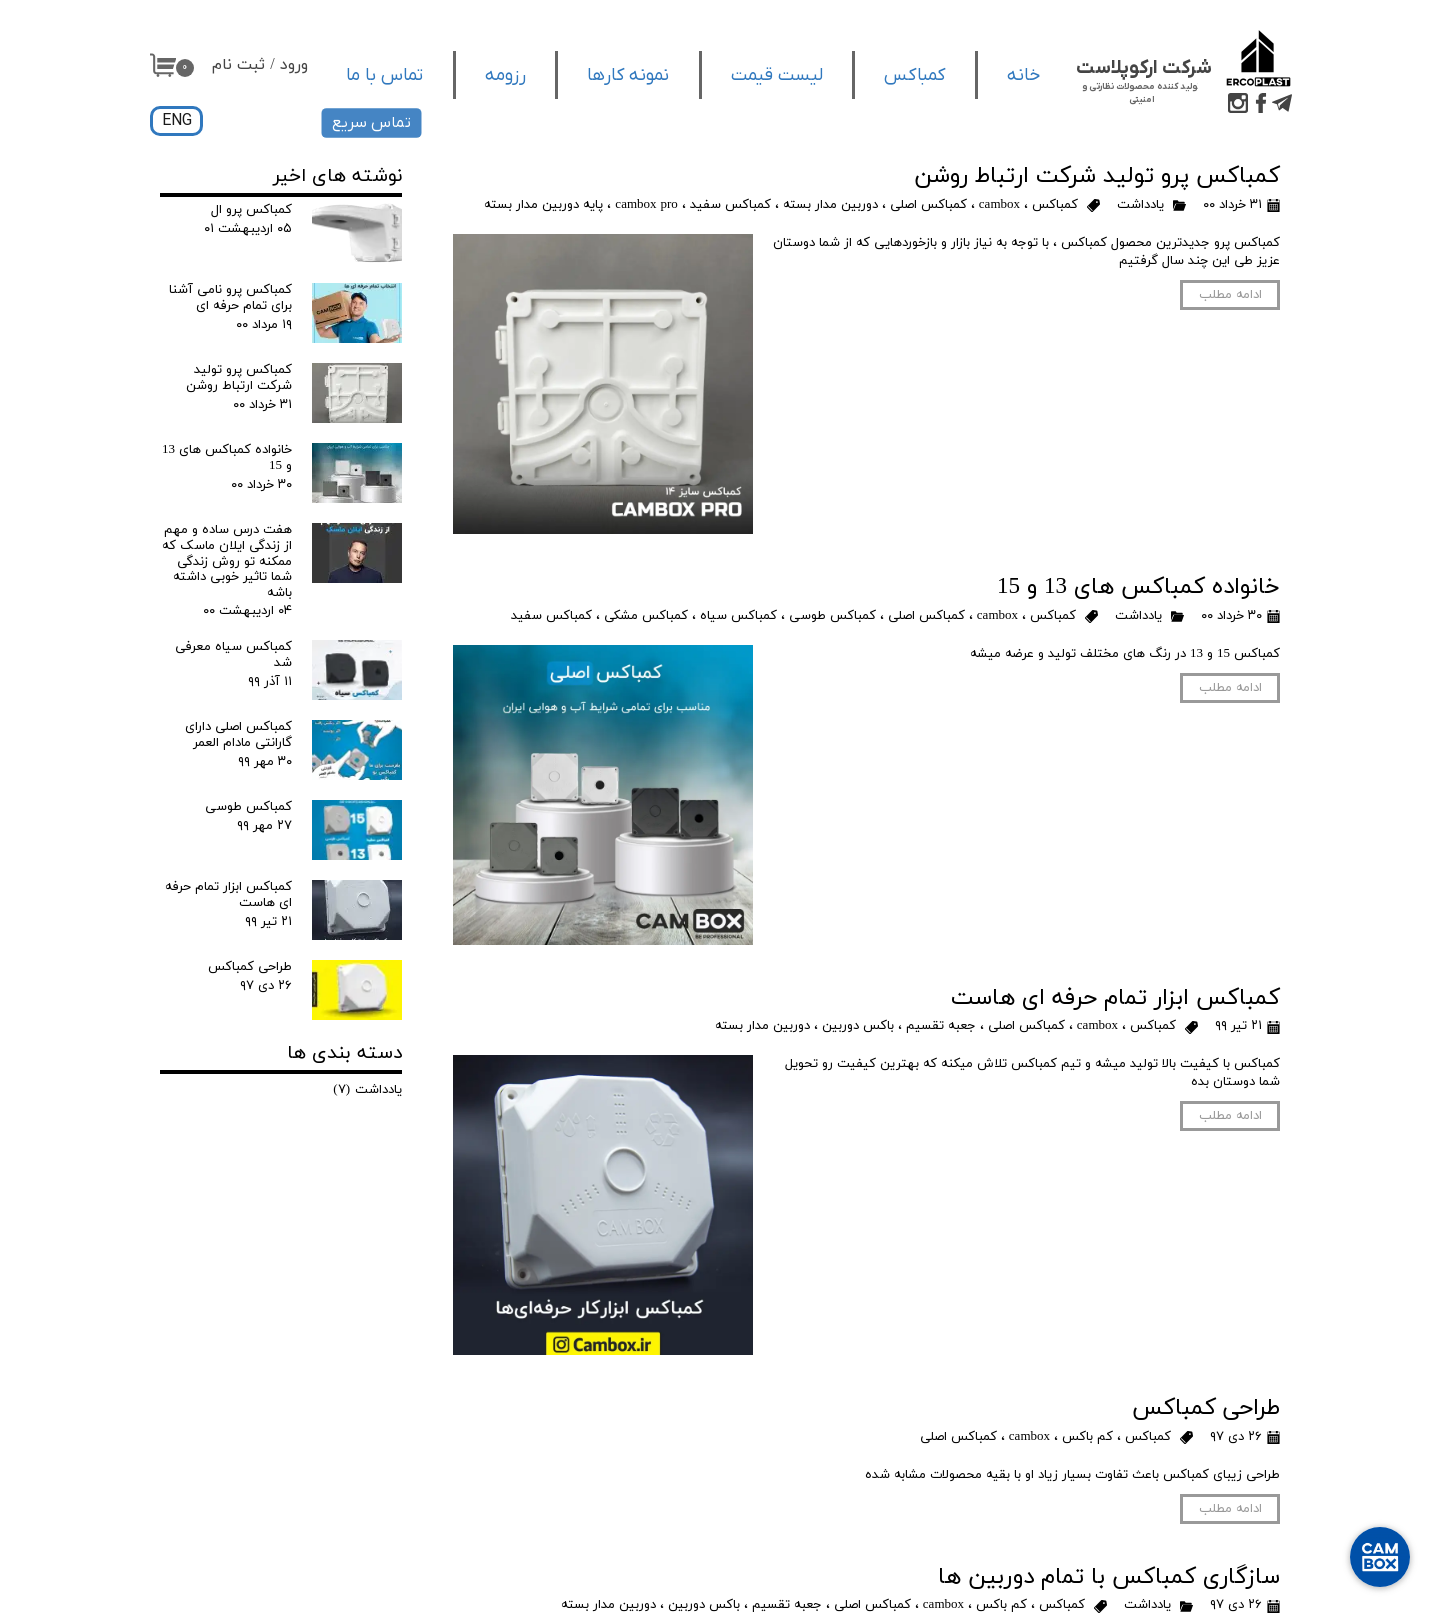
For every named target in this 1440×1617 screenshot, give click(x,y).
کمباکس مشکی (646, 616)
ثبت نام (238, 65)
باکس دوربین (858, 1026)
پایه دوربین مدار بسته (543, 205)
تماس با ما (384, 75)
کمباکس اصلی (928, 205)
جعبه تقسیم (941, 1026)
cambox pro (646, 205)
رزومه (505, 75)
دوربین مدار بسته (830, 205)
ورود (294, 65)
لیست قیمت (777, 75)
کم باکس (1087, 1437)
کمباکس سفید (730, 205)
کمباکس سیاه (738, 616)
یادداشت (1140, 205)
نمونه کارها (628, 75)
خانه (1023, 75)
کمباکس (914, 75)
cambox (999, 205)
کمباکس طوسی (832, 616)
